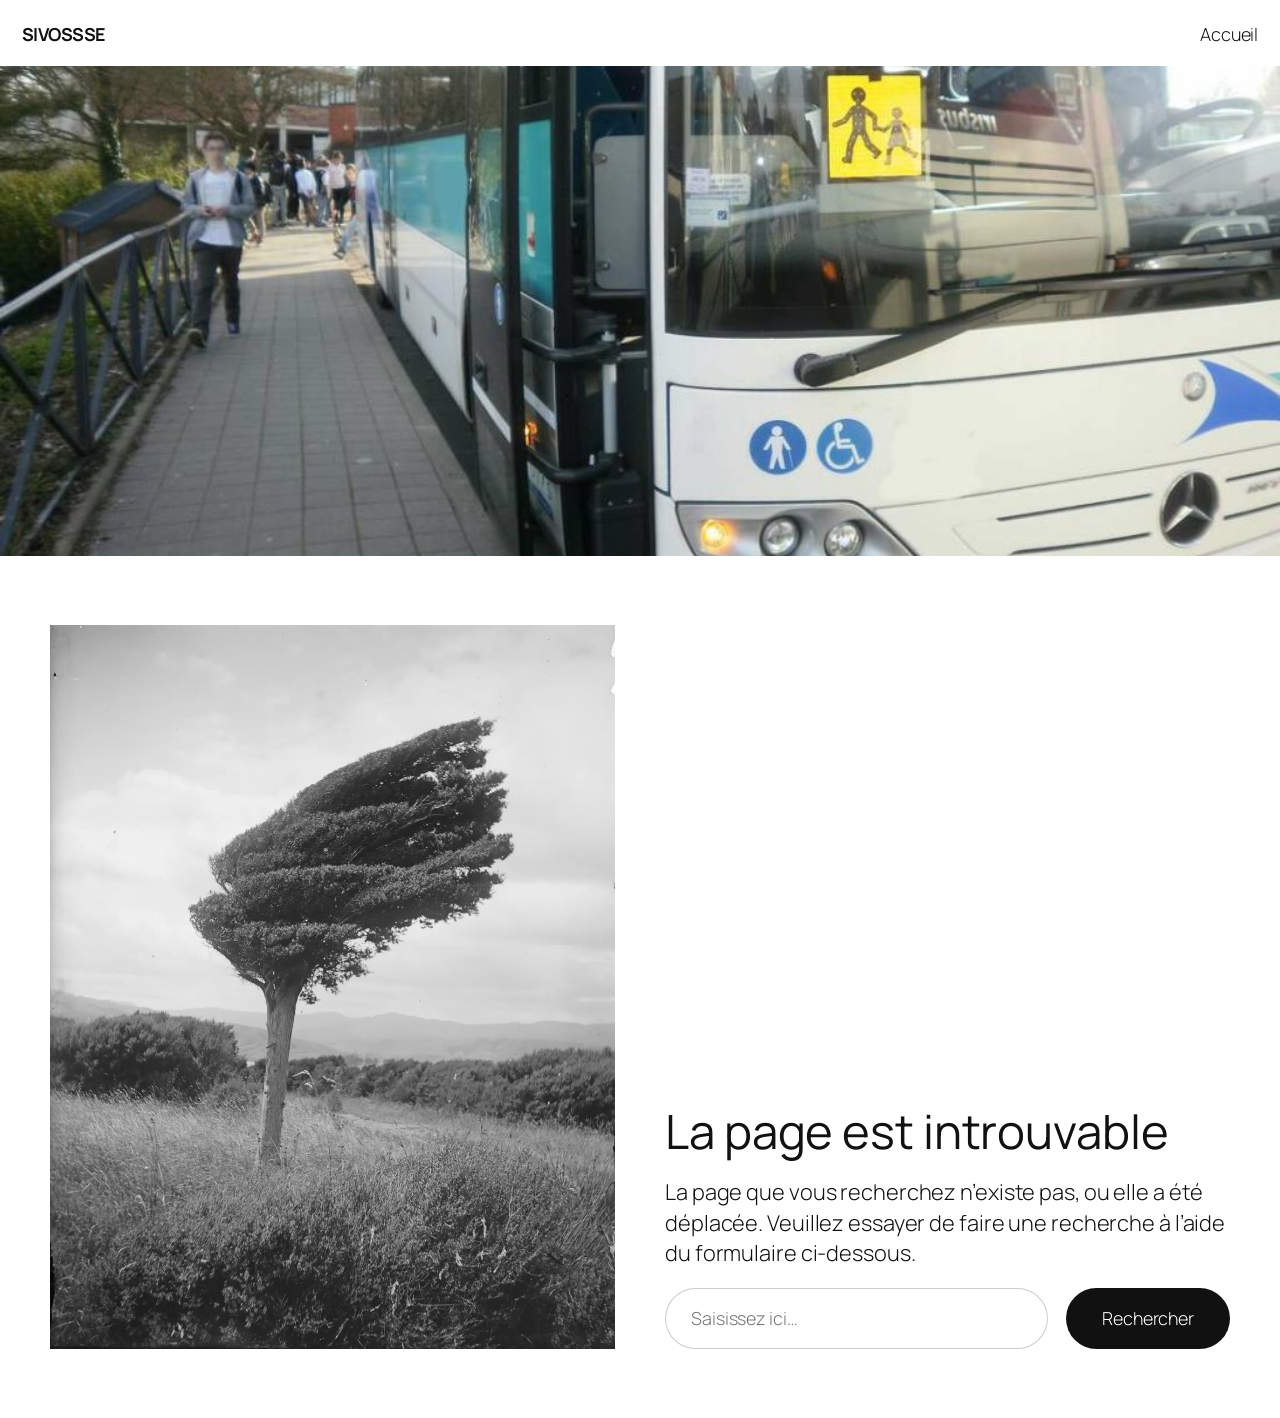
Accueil (1229, 34)
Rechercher (1148, 1318)
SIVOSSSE (63, 34)
